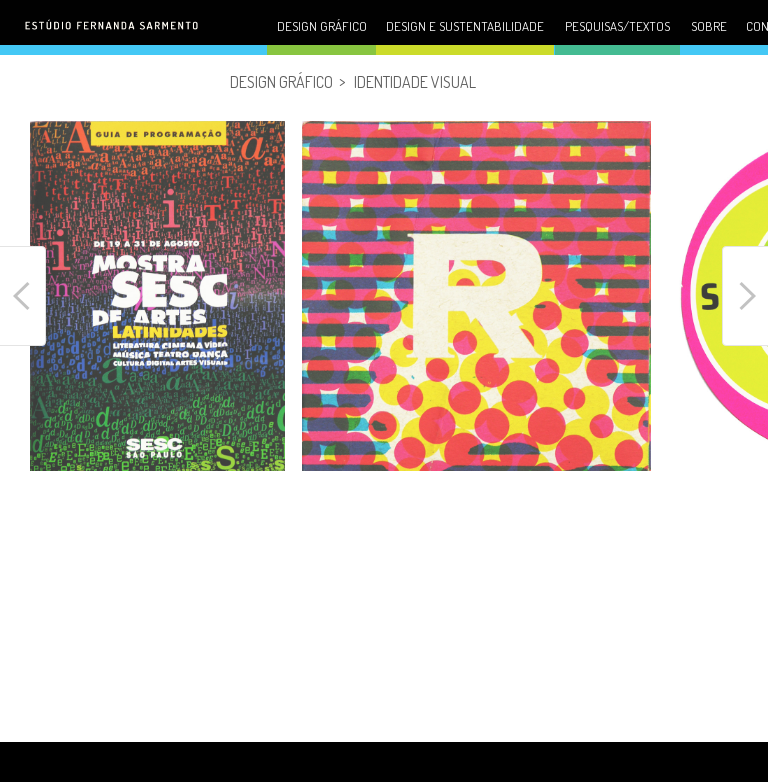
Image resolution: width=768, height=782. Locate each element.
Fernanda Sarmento (125, 41)
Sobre (709, 26)
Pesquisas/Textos (617, 26)
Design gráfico (322, 26)
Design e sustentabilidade (465, 26)
